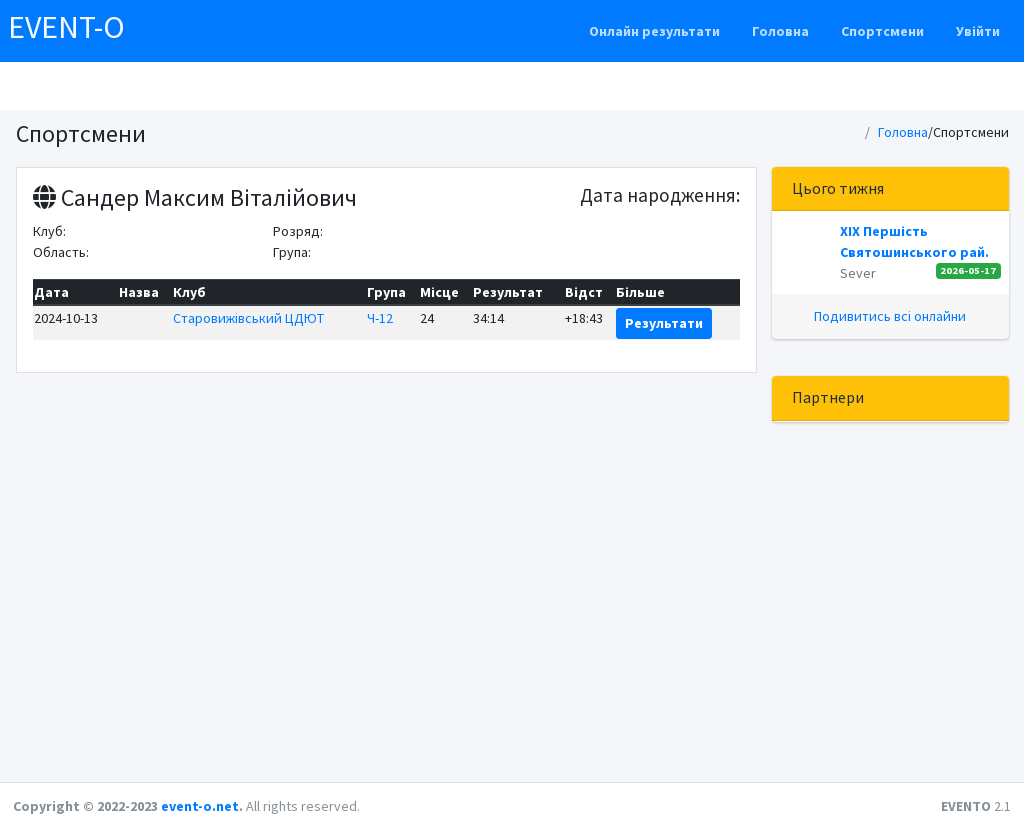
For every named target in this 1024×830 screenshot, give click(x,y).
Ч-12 (380, 318)
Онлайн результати (654, 31)
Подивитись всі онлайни (890, 316)
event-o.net (200, 806)
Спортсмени (882, 31)
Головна (780, 31)
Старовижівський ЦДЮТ (248, 318)
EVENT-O (66, 27)
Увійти (978, 31)
